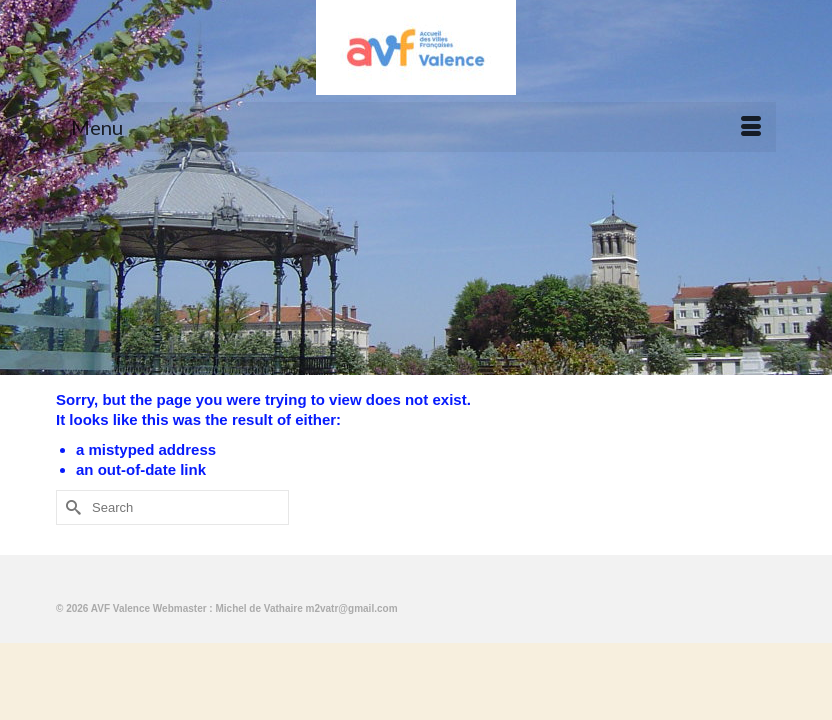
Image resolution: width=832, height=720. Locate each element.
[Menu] (416, 127)
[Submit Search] (71, 507)
